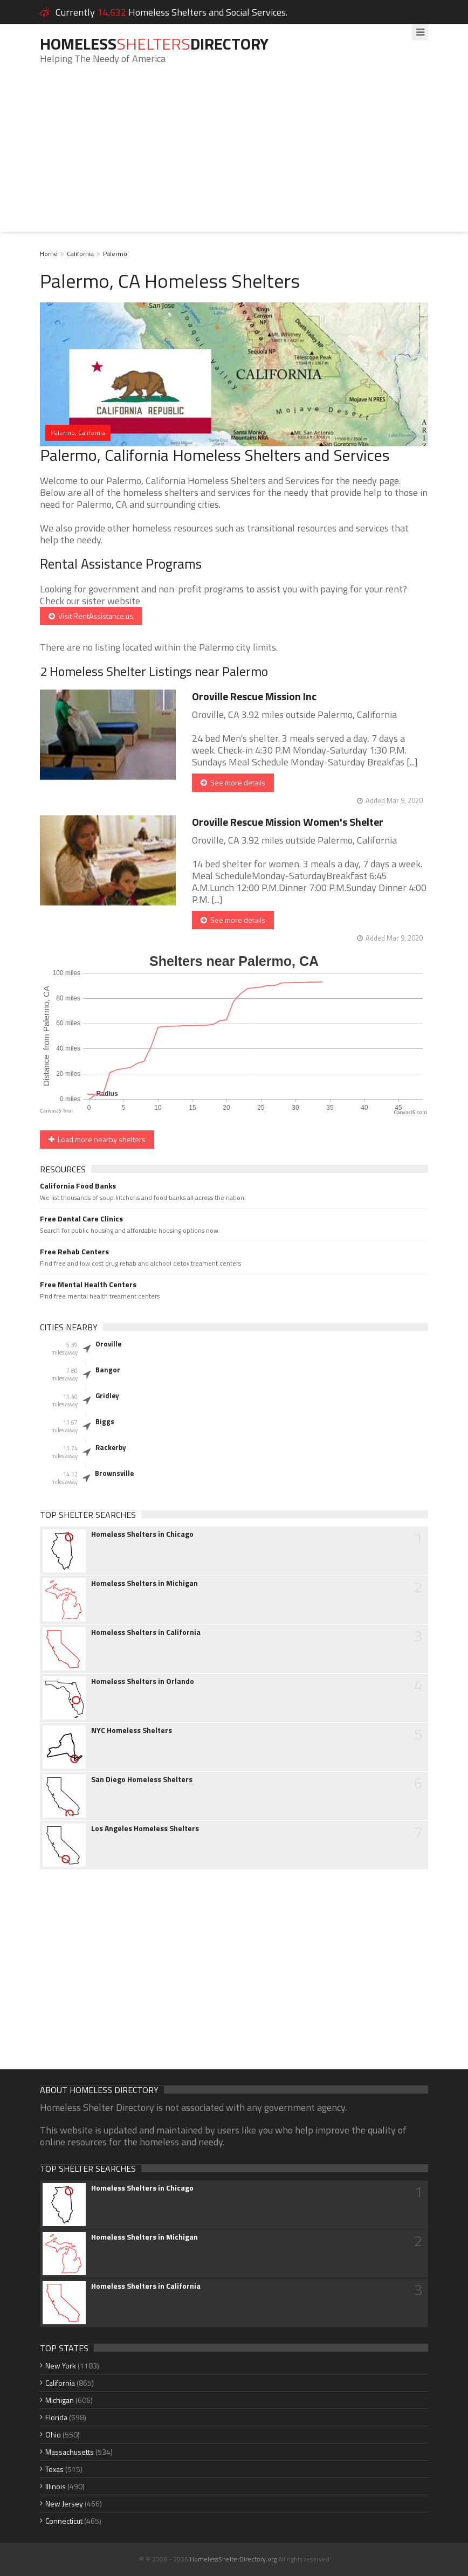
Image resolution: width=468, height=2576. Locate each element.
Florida (56, 2417)
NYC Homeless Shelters (131, 1730)
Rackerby (110, 1447)
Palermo (115, 253)
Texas (54, 2469)
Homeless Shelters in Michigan (144, 1583)
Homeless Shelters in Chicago (142, 1534)
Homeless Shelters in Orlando (142, 1681)
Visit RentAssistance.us (91, 615)
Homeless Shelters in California (146, 1632)
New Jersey (64, 2503)
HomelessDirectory (154, 43)
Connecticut (63, 2520)
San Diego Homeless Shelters (141, 1779)
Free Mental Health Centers (88, 1284)
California (80, 253)
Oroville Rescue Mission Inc (254, 696)
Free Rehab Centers (74, 1251)
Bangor (107, 1370)
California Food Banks (78, 1186)
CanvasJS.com (410, 1112)
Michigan (59, 2400)
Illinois (55, 2486)
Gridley (107, 1395)
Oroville (108, 1344)
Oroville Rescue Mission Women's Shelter (287, 821)
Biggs (104, 1421)
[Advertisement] (234, 156)
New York (60, 2365)
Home (49, 253)
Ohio (53, 2434)
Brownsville (114, 1473)
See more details (233, 782)
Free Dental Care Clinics (81, 1219)
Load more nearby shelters (97, 1139)
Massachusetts (69, 2451)
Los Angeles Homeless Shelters (145, 1828)
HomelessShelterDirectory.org (233, 2559)
